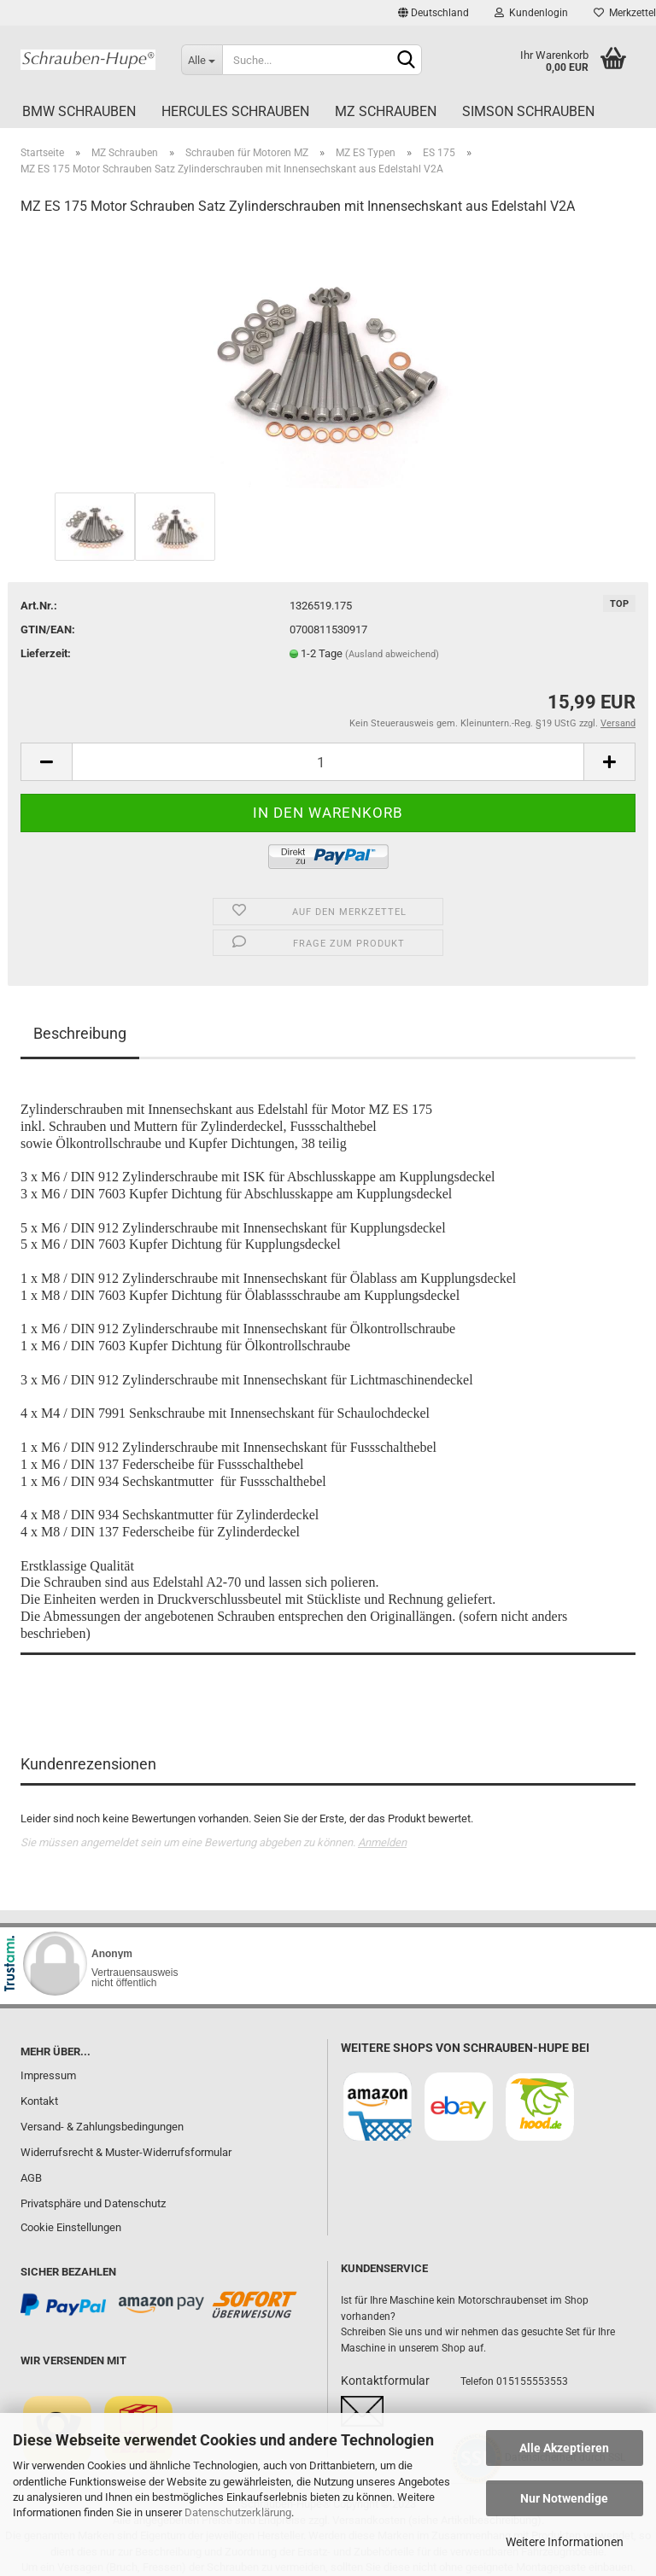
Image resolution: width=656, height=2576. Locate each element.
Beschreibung (79, 1033)
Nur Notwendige (564, 2498)
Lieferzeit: (45, 653)
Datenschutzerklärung (237, 2512)
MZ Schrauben (385, 111)
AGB (31, 2177)
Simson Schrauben (528, 111)
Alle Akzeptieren (564, 2448)
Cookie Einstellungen (70, 2227)
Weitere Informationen (565, 2542)
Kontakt (39, 2101)
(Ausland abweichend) (392, 654)
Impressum (48, 2075)
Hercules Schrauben (235, 111)
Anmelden (382, 1842)
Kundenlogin (531, 13)
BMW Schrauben (79, 111)
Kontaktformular (385, 2380)
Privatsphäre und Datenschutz (93, 2203)
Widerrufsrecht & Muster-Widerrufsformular (125, 2152)
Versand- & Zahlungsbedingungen (102, 2126)
